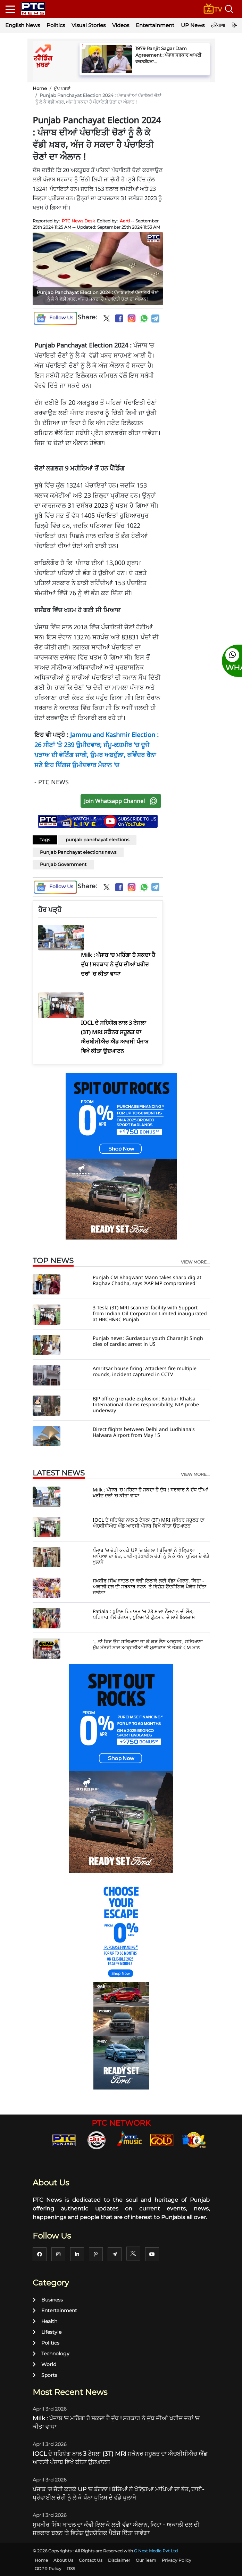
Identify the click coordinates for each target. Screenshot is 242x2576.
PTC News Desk (78, 220)
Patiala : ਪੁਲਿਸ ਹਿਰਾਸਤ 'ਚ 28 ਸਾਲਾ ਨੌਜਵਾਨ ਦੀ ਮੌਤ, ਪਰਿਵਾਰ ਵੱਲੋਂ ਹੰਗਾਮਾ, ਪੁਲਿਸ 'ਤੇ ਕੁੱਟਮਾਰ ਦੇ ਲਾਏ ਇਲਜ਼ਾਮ (144, 1614)
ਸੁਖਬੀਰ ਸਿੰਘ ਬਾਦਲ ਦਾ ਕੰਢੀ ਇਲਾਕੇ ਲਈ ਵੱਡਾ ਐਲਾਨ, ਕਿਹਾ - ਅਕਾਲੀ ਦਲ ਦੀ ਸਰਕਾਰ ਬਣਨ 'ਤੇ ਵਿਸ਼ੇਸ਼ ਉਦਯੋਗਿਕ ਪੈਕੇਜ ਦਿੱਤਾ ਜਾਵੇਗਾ (149, 1586)
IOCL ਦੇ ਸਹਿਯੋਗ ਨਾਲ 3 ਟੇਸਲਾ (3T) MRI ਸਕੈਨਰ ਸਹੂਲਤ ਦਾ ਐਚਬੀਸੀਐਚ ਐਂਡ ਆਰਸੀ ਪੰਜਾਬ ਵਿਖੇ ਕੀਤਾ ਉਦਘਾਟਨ (149, 1522)
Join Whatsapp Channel (122, 801)
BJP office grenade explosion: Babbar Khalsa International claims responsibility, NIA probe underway (146, 1404)
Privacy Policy (176, 2560)
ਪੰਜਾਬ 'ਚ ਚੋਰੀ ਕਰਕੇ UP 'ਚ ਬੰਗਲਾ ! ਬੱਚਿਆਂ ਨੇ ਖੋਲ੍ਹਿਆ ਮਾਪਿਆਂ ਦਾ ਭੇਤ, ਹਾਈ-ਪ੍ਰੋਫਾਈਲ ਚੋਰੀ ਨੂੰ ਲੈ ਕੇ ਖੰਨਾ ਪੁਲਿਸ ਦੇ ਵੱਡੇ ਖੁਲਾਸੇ (151, 1556)
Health (45, 2321)
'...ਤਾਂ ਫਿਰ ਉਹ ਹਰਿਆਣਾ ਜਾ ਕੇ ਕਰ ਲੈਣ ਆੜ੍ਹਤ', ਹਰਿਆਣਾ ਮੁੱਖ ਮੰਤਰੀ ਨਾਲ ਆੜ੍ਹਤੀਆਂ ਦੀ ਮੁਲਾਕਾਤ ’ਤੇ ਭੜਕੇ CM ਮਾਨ (148, 1644)
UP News (193, 25)
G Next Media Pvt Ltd (156, 2550)
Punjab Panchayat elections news (78, 852)
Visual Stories (89, 25)
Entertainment (155, 25)
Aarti (125, 220)
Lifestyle (47, 2332)
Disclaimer (119, 2560)
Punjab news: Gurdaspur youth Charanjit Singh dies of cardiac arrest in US (148, 1341)
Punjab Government (63, 864)
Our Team (146, 2560)
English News (22, 25)
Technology (51, 2353)
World (44, 2364)
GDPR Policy (48, 2568)
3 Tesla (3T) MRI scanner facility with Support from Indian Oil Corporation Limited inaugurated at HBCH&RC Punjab (150, 1313)
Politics (56, 25)
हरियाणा (218, 25)
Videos (120, 25)
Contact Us (90, 2560)
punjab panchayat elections (97, 839)
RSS (71, 2568)
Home (40, 88)
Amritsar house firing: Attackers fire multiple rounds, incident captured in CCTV (145, 1371)
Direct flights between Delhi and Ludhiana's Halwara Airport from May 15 (144, 1432)
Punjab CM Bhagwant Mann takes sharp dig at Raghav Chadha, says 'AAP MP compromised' (147, 1280)
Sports (45, 2375)
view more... (195, 1262)
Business (48, 2300)
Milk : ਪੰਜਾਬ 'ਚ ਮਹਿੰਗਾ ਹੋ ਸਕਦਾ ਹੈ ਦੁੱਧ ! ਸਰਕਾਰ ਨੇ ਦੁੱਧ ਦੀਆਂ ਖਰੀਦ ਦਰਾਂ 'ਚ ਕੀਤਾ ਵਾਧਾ (150, 1492)
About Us (63, 2560)
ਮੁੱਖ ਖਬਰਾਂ (62, 88)
